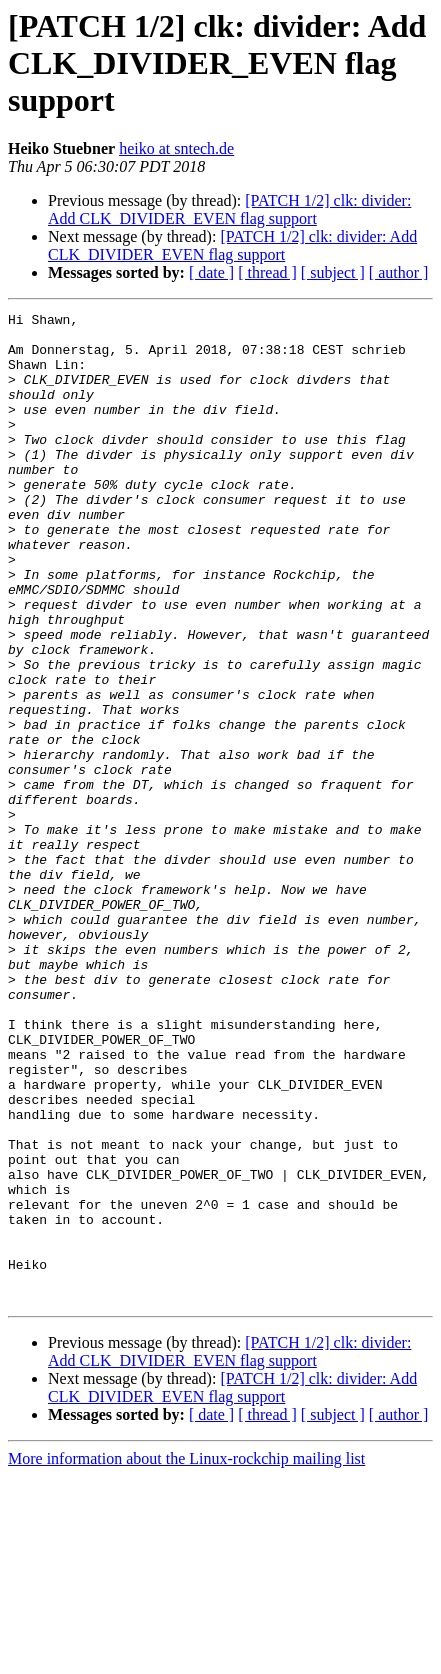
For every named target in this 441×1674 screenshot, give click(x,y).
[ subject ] (333, 272)
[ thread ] (267, 272)
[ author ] (399, 272)
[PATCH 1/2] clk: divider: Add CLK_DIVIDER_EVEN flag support (229, 209)
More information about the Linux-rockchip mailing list (186, 1656)
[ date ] (211, 272)
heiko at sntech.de (176, 148)
